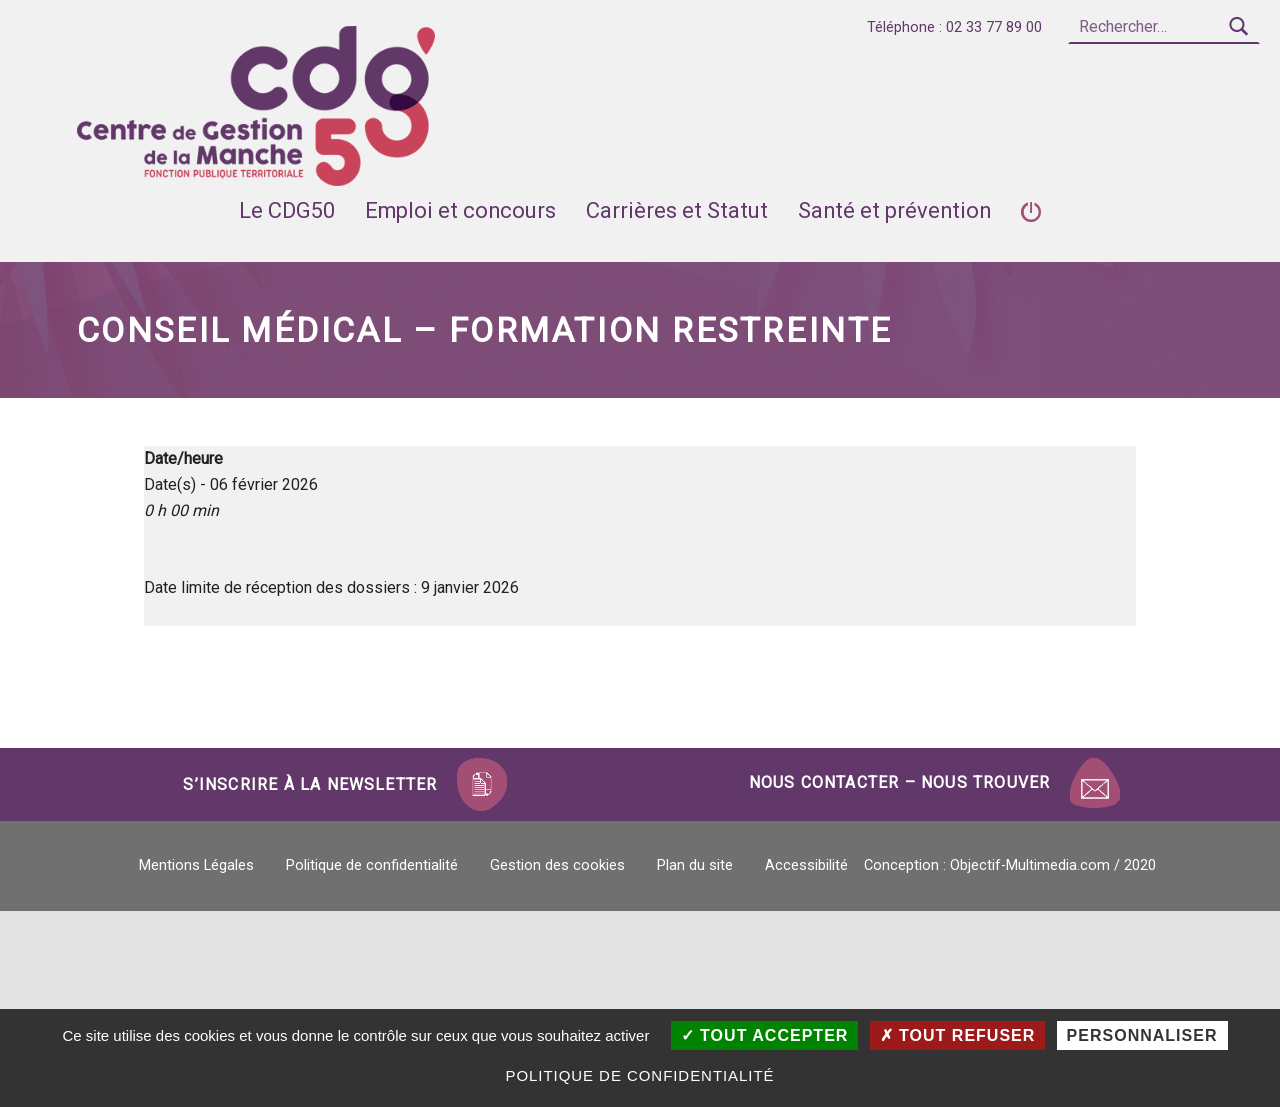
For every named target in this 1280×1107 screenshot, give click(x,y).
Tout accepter (765, 1035)
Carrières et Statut (677, 210)
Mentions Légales (196, 865)
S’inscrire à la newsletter (310, 784)
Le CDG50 (287, 210)
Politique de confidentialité (372, 865)
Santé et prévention (894, 210)
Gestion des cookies (557, 865)
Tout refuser (958, 1035)
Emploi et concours (460, 210)
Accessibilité (806, 865)
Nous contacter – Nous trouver (900, 782)
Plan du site (695, 865)
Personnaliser (1142, 1035)
